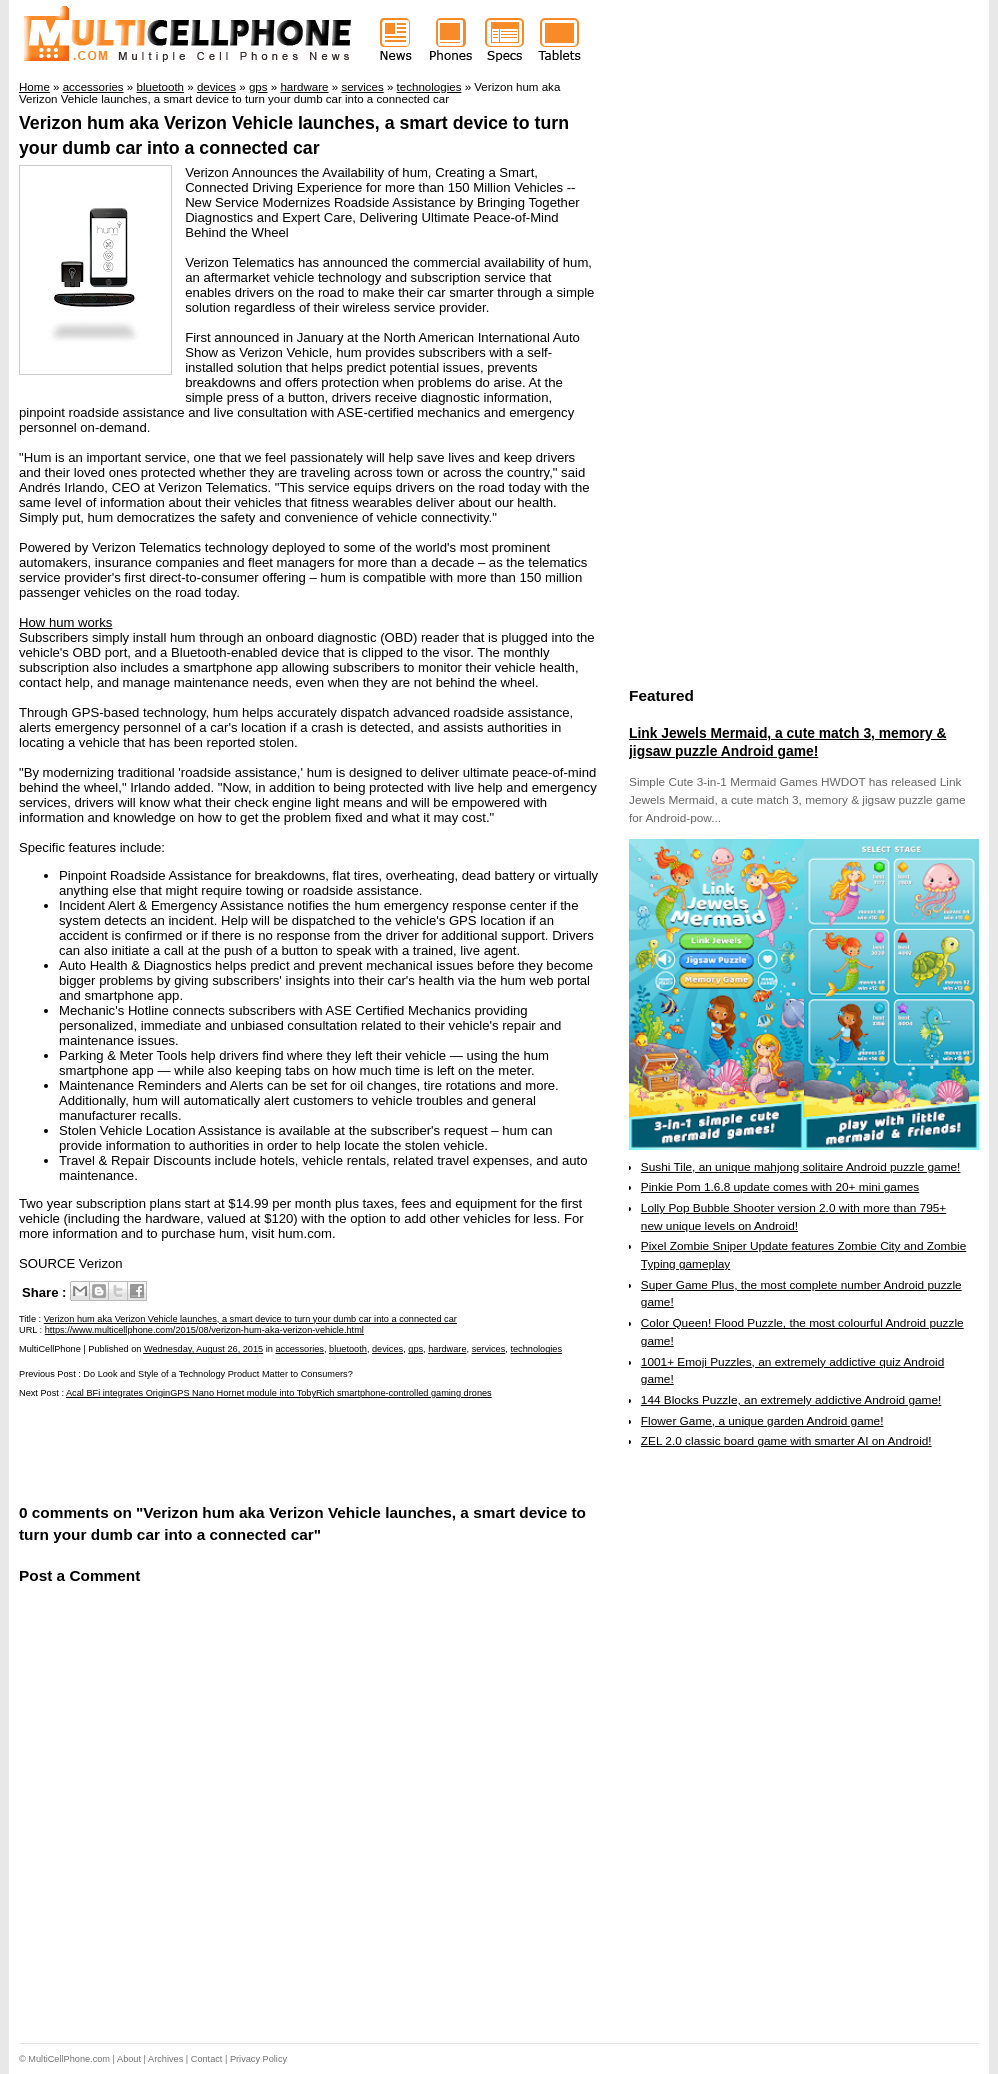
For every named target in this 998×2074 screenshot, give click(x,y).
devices (387, 1349)
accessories (299, 1349)
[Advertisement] (253, 1449)
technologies (536, 1349)
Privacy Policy (258, 2059)
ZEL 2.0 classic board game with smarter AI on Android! (786, 1441)
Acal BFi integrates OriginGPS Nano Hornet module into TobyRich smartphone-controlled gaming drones (279, 1393)
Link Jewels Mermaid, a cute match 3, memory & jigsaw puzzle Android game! (787, 742)
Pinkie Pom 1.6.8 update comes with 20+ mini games (780, 1187)
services (489, 1349)
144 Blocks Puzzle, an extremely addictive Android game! (791, 1400)
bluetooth (348, 1349)
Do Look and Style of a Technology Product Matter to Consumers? (217, 1374)
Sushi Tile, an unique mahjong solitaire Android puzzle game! (801, 1167)
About (129, 2059)
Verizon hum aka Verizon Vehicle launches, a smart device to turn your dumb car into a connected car (250, 1319)
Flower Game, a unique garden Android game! (762, 1421)
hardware (447, 1349)
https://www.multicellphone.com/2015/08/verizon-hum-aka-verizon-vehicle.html (204, 1330)
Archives (165, 2059)
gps (415, 1349)
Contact (207, 2059)
